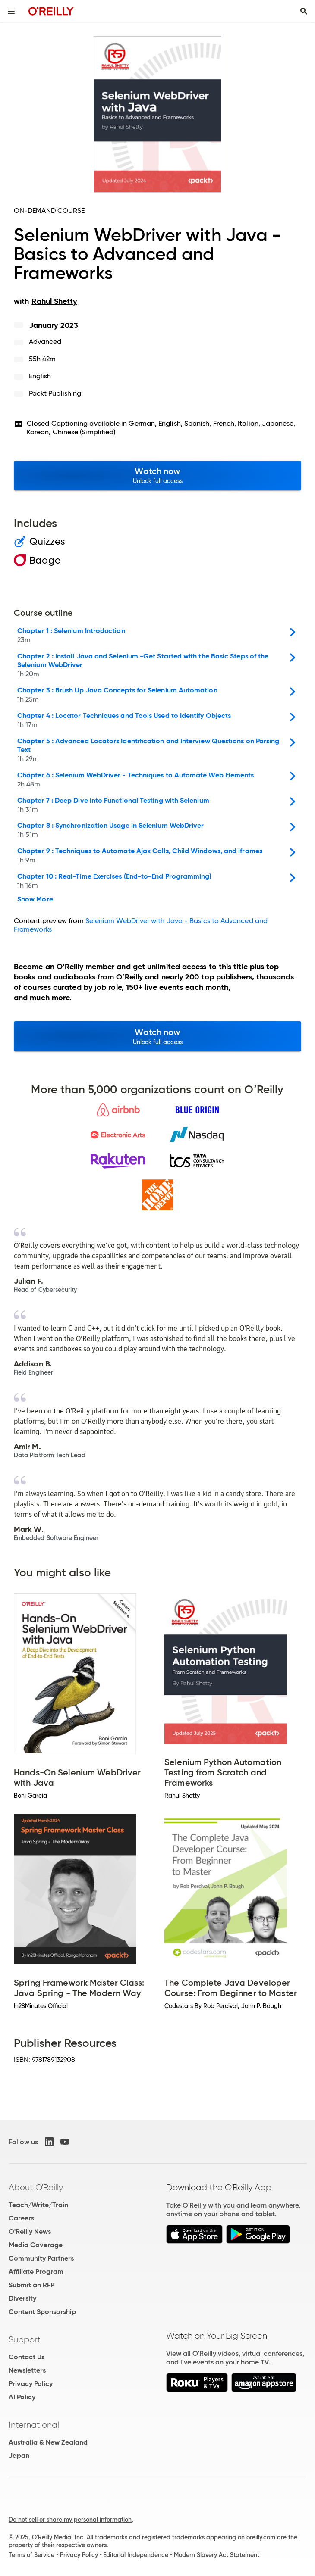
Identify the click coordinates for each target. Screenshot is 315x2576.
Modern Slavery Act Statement (216, 2555)
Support (25, 2339)
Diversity (22, 2298)
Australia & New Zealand (48, 2442)
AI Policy (22, 2396)
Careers (21, 2218)
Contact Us (26, 2356)
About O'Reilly (36, 2187)
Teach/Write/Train (38, 2204)
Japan (19, 2455)
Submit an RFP (31, 2284)
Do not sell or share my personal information (70, 2519)
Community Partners (41, 2258)
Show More (35, 899)
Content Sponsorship (42, 2311)
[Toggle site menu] (11, 11)
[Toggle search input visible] (303, 11)
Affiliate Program (36, 2271)
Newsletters (27, 2370)
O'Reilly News (30, 2231)
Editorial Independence (135, 2555)
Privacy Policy (31, 2383)
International (34, 2425)
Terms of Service (31, 2555)
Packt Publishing (55, 393)
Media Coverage (36, 2244)
